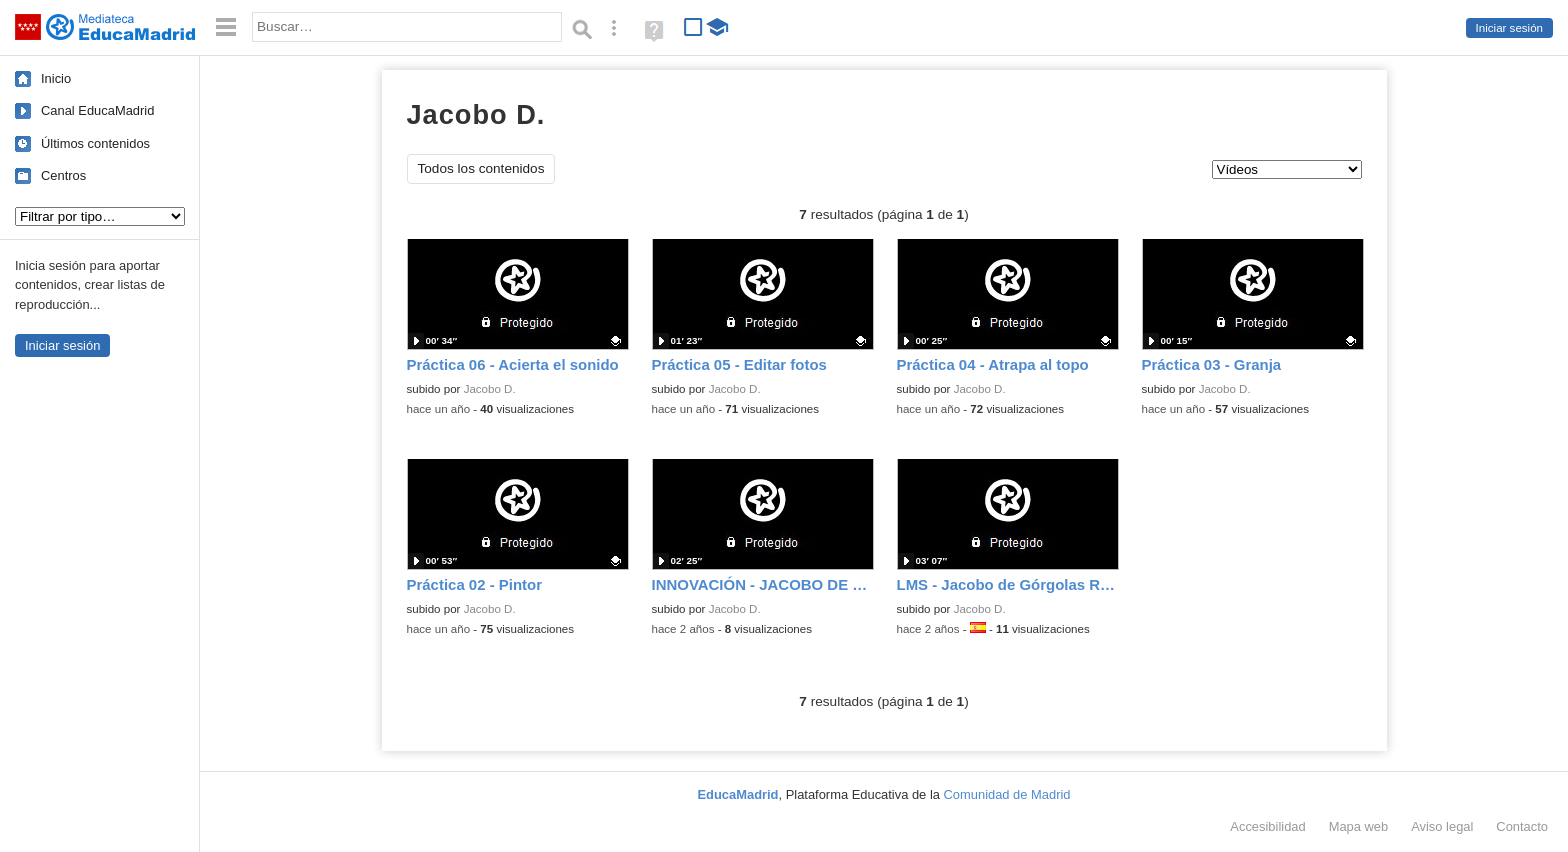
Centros (63, 175)
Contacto (1522, 826)
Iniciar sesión (1509, 28)
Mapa (1359, 826)
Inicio (56, 78)
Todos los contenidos (481, 168)
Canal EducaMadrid (97, 110)
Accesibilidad (1267, 826)
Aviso (1442, 826)
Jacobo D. (490, 389)
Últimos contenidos (95, 143)
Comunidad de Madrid (1007, 794)
